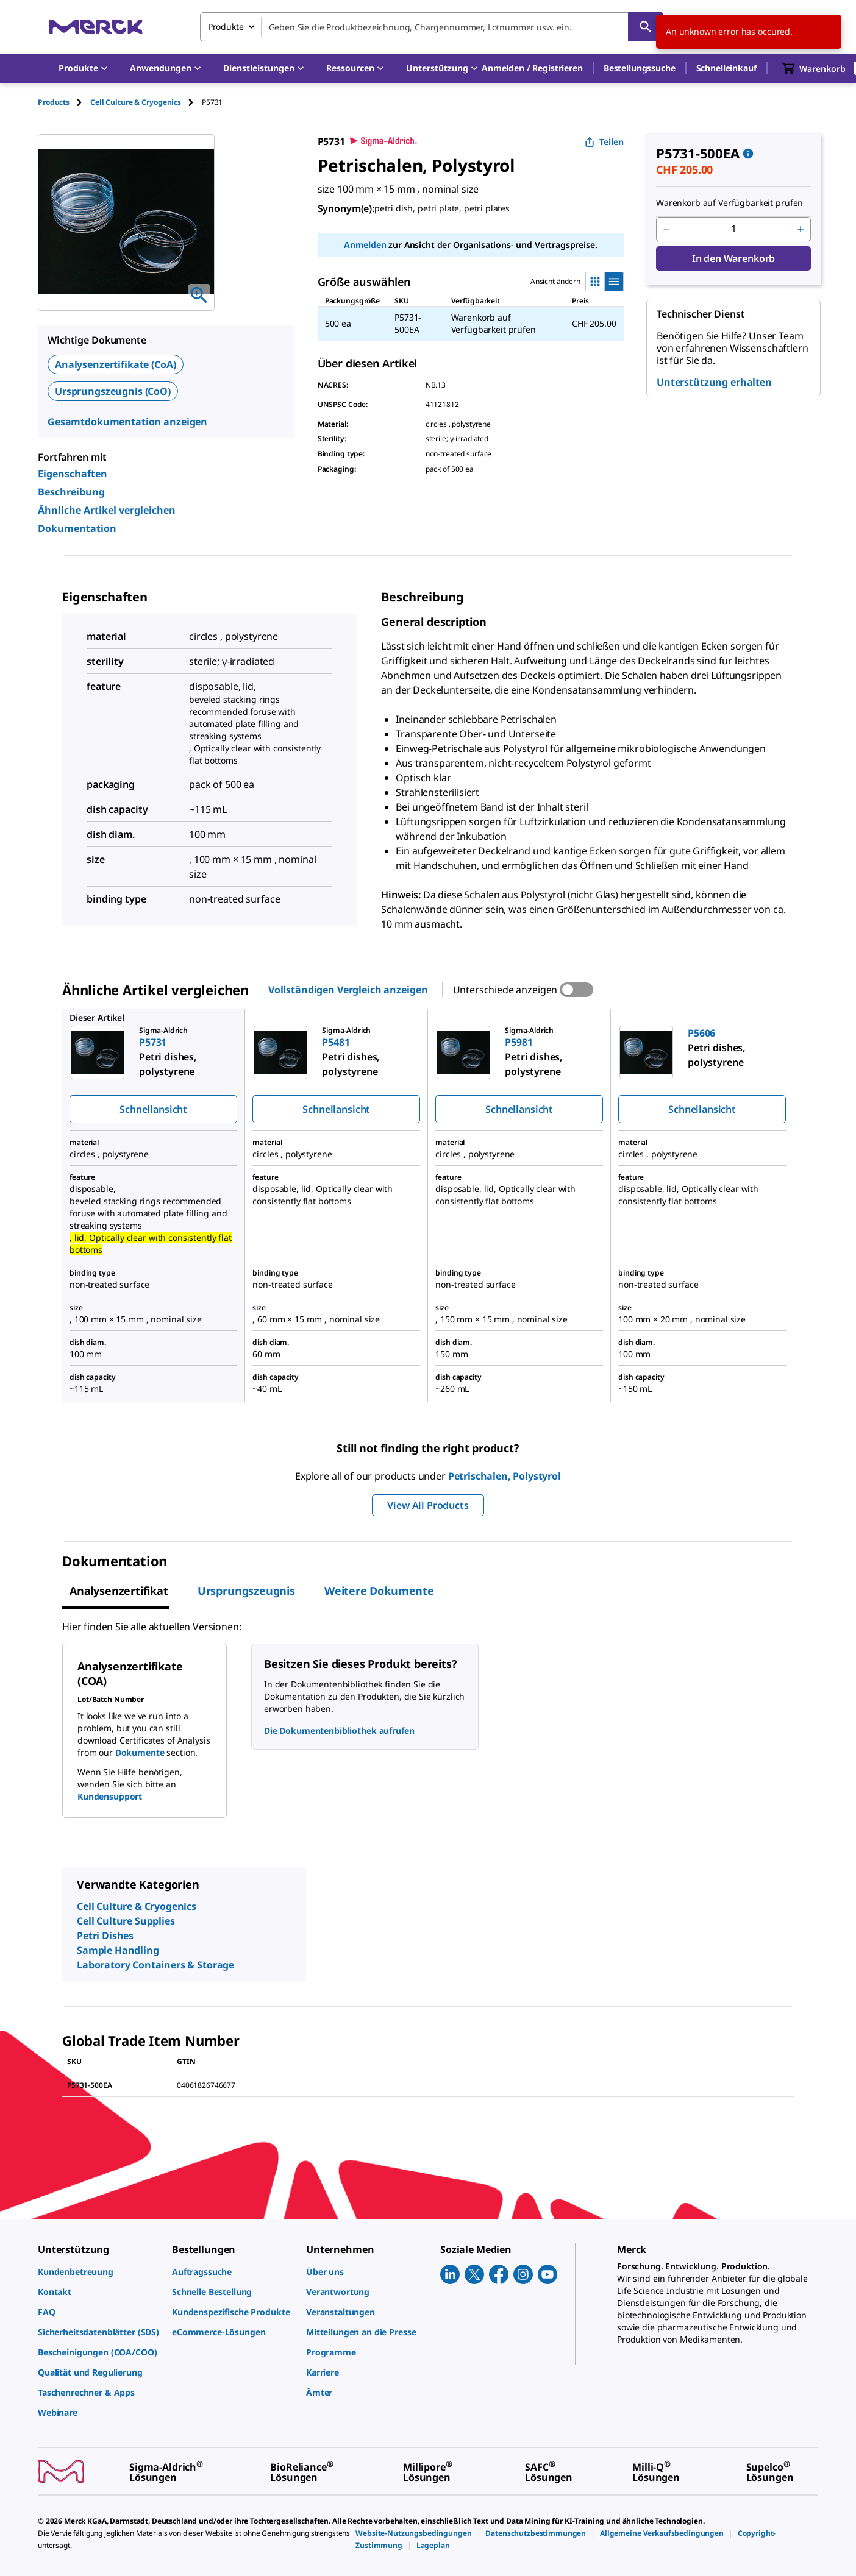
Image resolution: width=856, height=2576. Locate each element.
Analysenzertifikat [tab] (119, 1590)
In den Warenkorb (733, 258)
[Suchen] (645, 26)
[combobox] (431, 26)
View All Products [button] (427, 1505)
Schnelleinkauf (726, 68)
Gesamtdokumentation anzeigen (127, 422)
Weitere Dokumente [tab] (379, 1590)
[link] (99, 2272)
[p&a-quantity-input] (733, 229)
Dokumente (140, 1752)
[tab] (64, 102)
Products (54, 102)
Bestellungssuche (640, 68)
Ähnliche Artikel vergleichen (107, 510)
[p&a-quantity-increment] (800, 229)
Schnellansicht (153, 1109)
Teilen (604, 141)
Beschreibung (71, 492)
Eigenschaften (72, 473)
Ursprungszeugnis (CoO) (113, 391)
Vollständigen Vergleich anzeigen (348, 990)
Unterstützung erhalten (714, 382)
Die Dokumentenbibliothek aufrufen (339, 1730)
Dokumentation (77, 528)
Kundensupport (109, 1796)
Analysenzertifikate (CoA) (115, 364)
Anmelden (365, 244)
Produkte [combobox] (226, 26)
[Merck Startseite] (96, 27)
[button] (532, 68)
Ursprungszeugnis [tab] (246, 1590)
